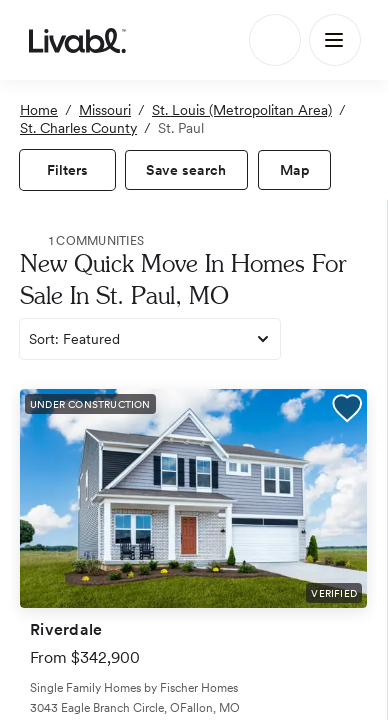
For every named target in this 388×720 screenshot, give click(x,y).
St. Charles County (78, 128)
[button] (347, 411)
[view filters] (67, 170)
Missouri (105, 110)
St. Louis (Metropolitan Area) (242, 110)
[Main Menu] (335, 40)
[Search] (275, 40)
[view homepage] (77, 40)
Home (39, 110)
